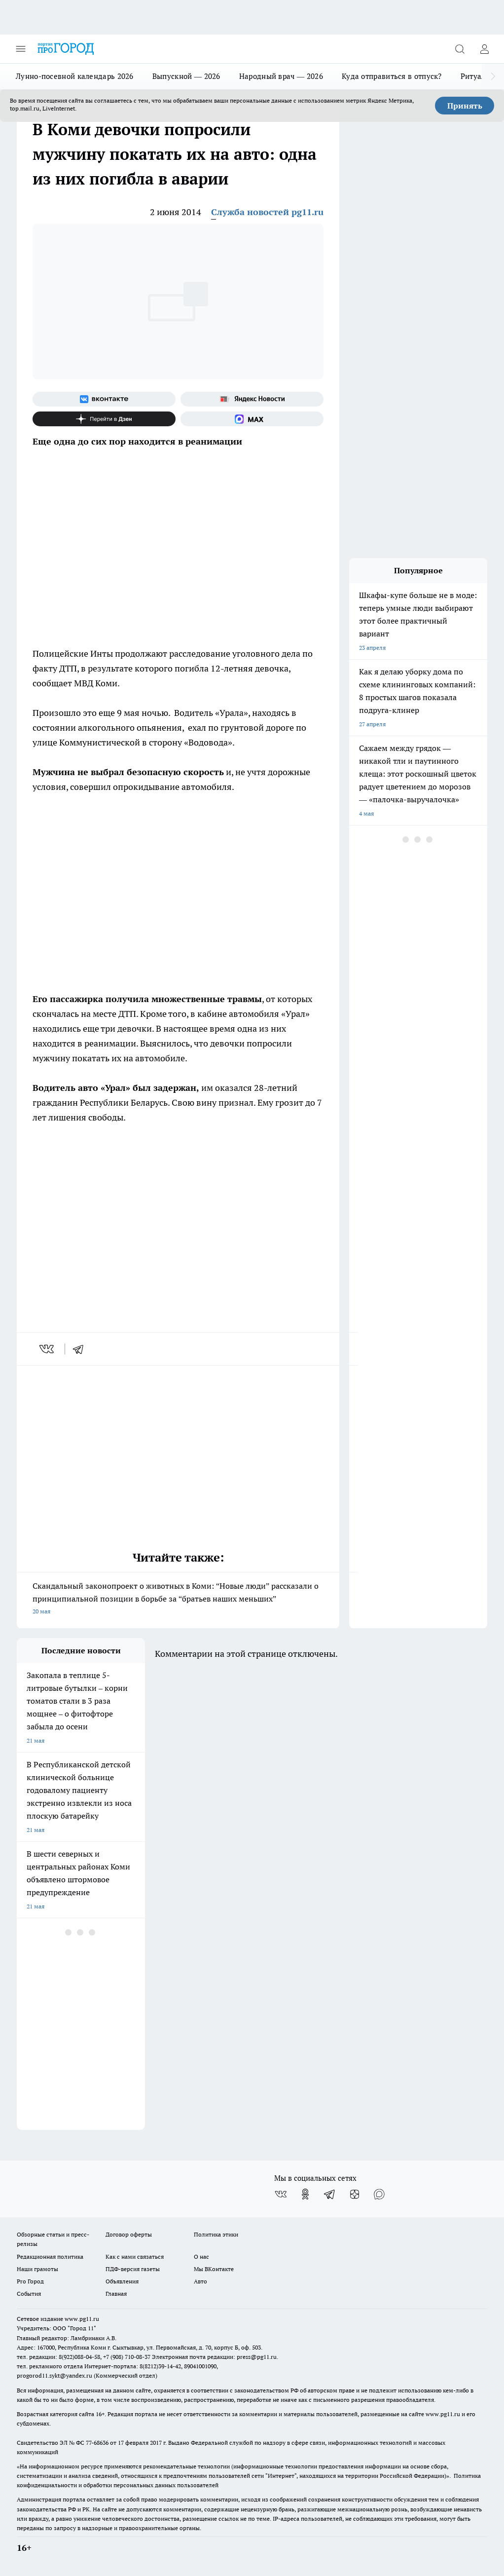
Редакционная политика (50, 2256)
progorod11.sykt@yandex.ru (54, 2375)
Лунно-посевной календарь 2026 (75, 76)
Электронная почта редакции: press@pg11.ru (214, 2356)
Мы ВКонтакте (214, 2269)
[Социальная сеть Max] (252, 418)
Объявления (122, 2281)
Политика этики (216, 2234)
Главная (116, 2293)
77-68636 (97, 2442)
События (29, 2293)
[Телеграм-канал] (330, 2194)
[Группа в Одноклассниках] (305, 2194)
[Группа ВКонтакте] (104, 399)
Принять (464, 106)
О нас (201, 2256)
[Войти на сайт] (484, 49)
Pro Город (30, 2281)
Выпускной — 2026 (186, 76)
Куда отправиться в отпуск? (392, 76)
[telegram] (81, 1349)
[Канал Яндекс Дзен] (104, 418)
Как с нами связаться (135, 2256)
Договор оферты (129, 2234)
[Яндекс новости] (252, 399)
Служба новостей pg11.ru (267, 212)
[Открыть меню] (21, 49)
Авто (200, 2281)
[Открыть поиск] (459, 49)
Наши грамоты (37, 2269)
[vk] (47, 1349)
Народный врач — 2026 (281, 76)
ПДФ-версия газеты (133, 2269)
